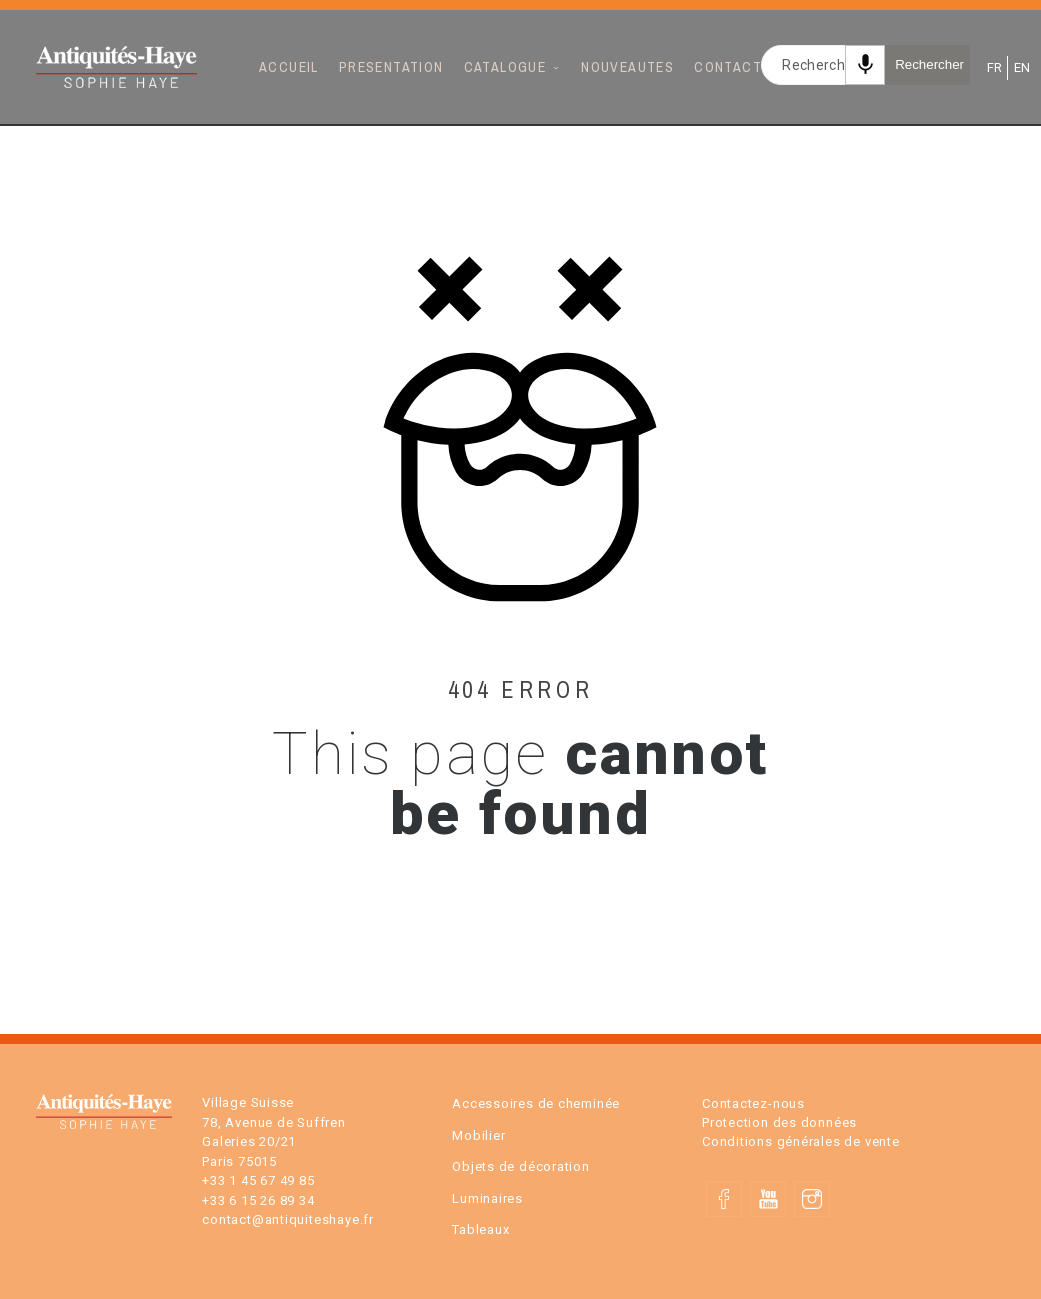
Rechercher (929, 64)
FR (993, 68)
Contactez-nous (753, 1103)
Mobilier (478, 1135)
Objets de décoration (521, 1166)
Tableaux (480, 1229)
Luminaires (487, 1198)
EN (1020, 68)
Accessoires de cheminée (536, 1103)
